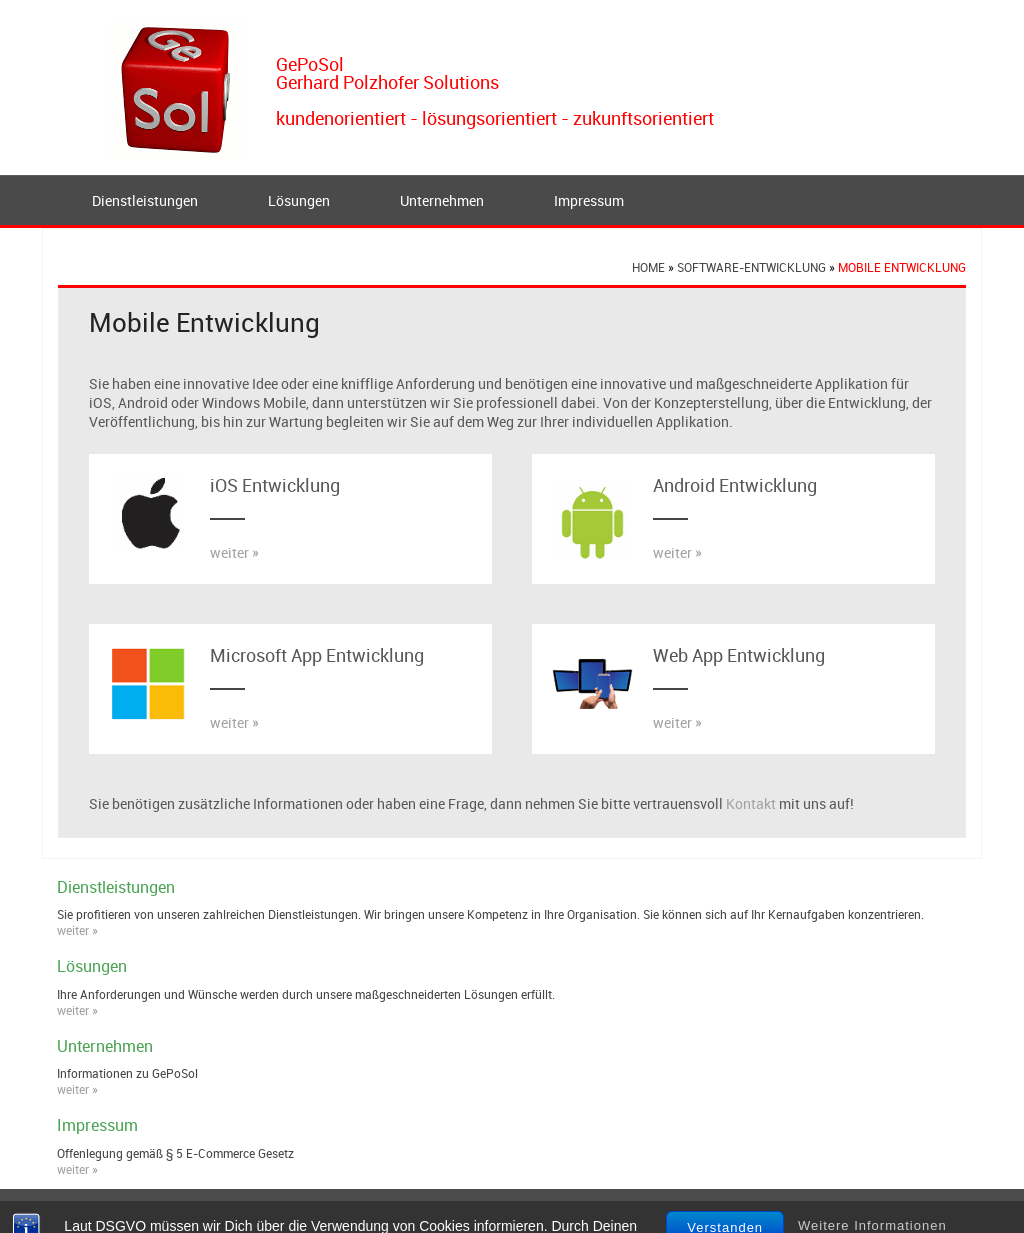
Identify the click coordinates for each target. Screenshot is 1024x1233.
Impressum (589, 200)
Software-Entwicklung (751, 267)
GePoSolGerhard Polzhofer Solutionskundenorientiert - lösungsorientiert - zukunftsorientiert (495, 91)
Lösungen (299, 200)
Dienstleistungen (145, 200)
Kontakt (751, 803)
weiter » (234, 552)
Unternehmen (442, 200)
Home (648, 267)
